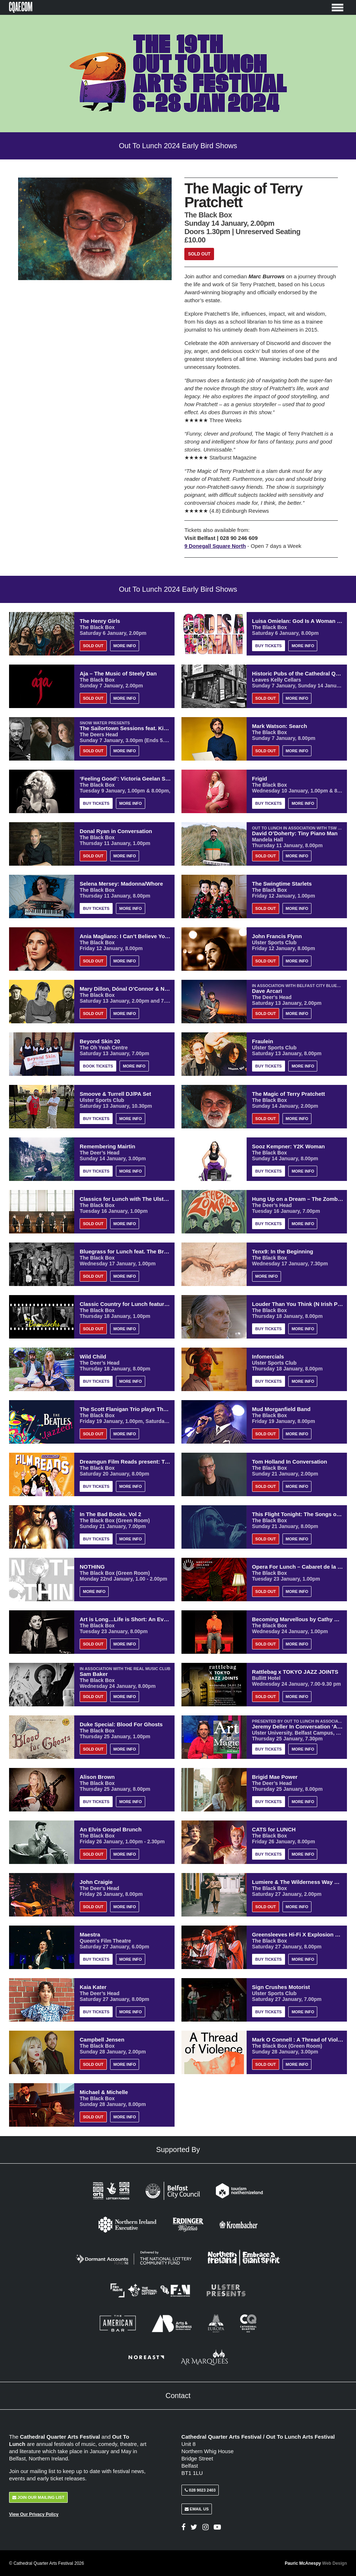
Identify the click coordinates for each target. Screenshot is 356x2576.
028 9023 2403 (200, 2490)
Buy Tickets (268, 646)
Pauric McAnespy (316, 2562)
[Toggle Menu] (337, 7)
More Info (124, 646)
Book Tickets (98, 1066)
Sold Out (199, 254)
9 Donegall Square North (216, 546)
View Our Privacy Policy (34, 2514)
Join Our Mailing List (38, 2497)
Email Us (197, 2509)
